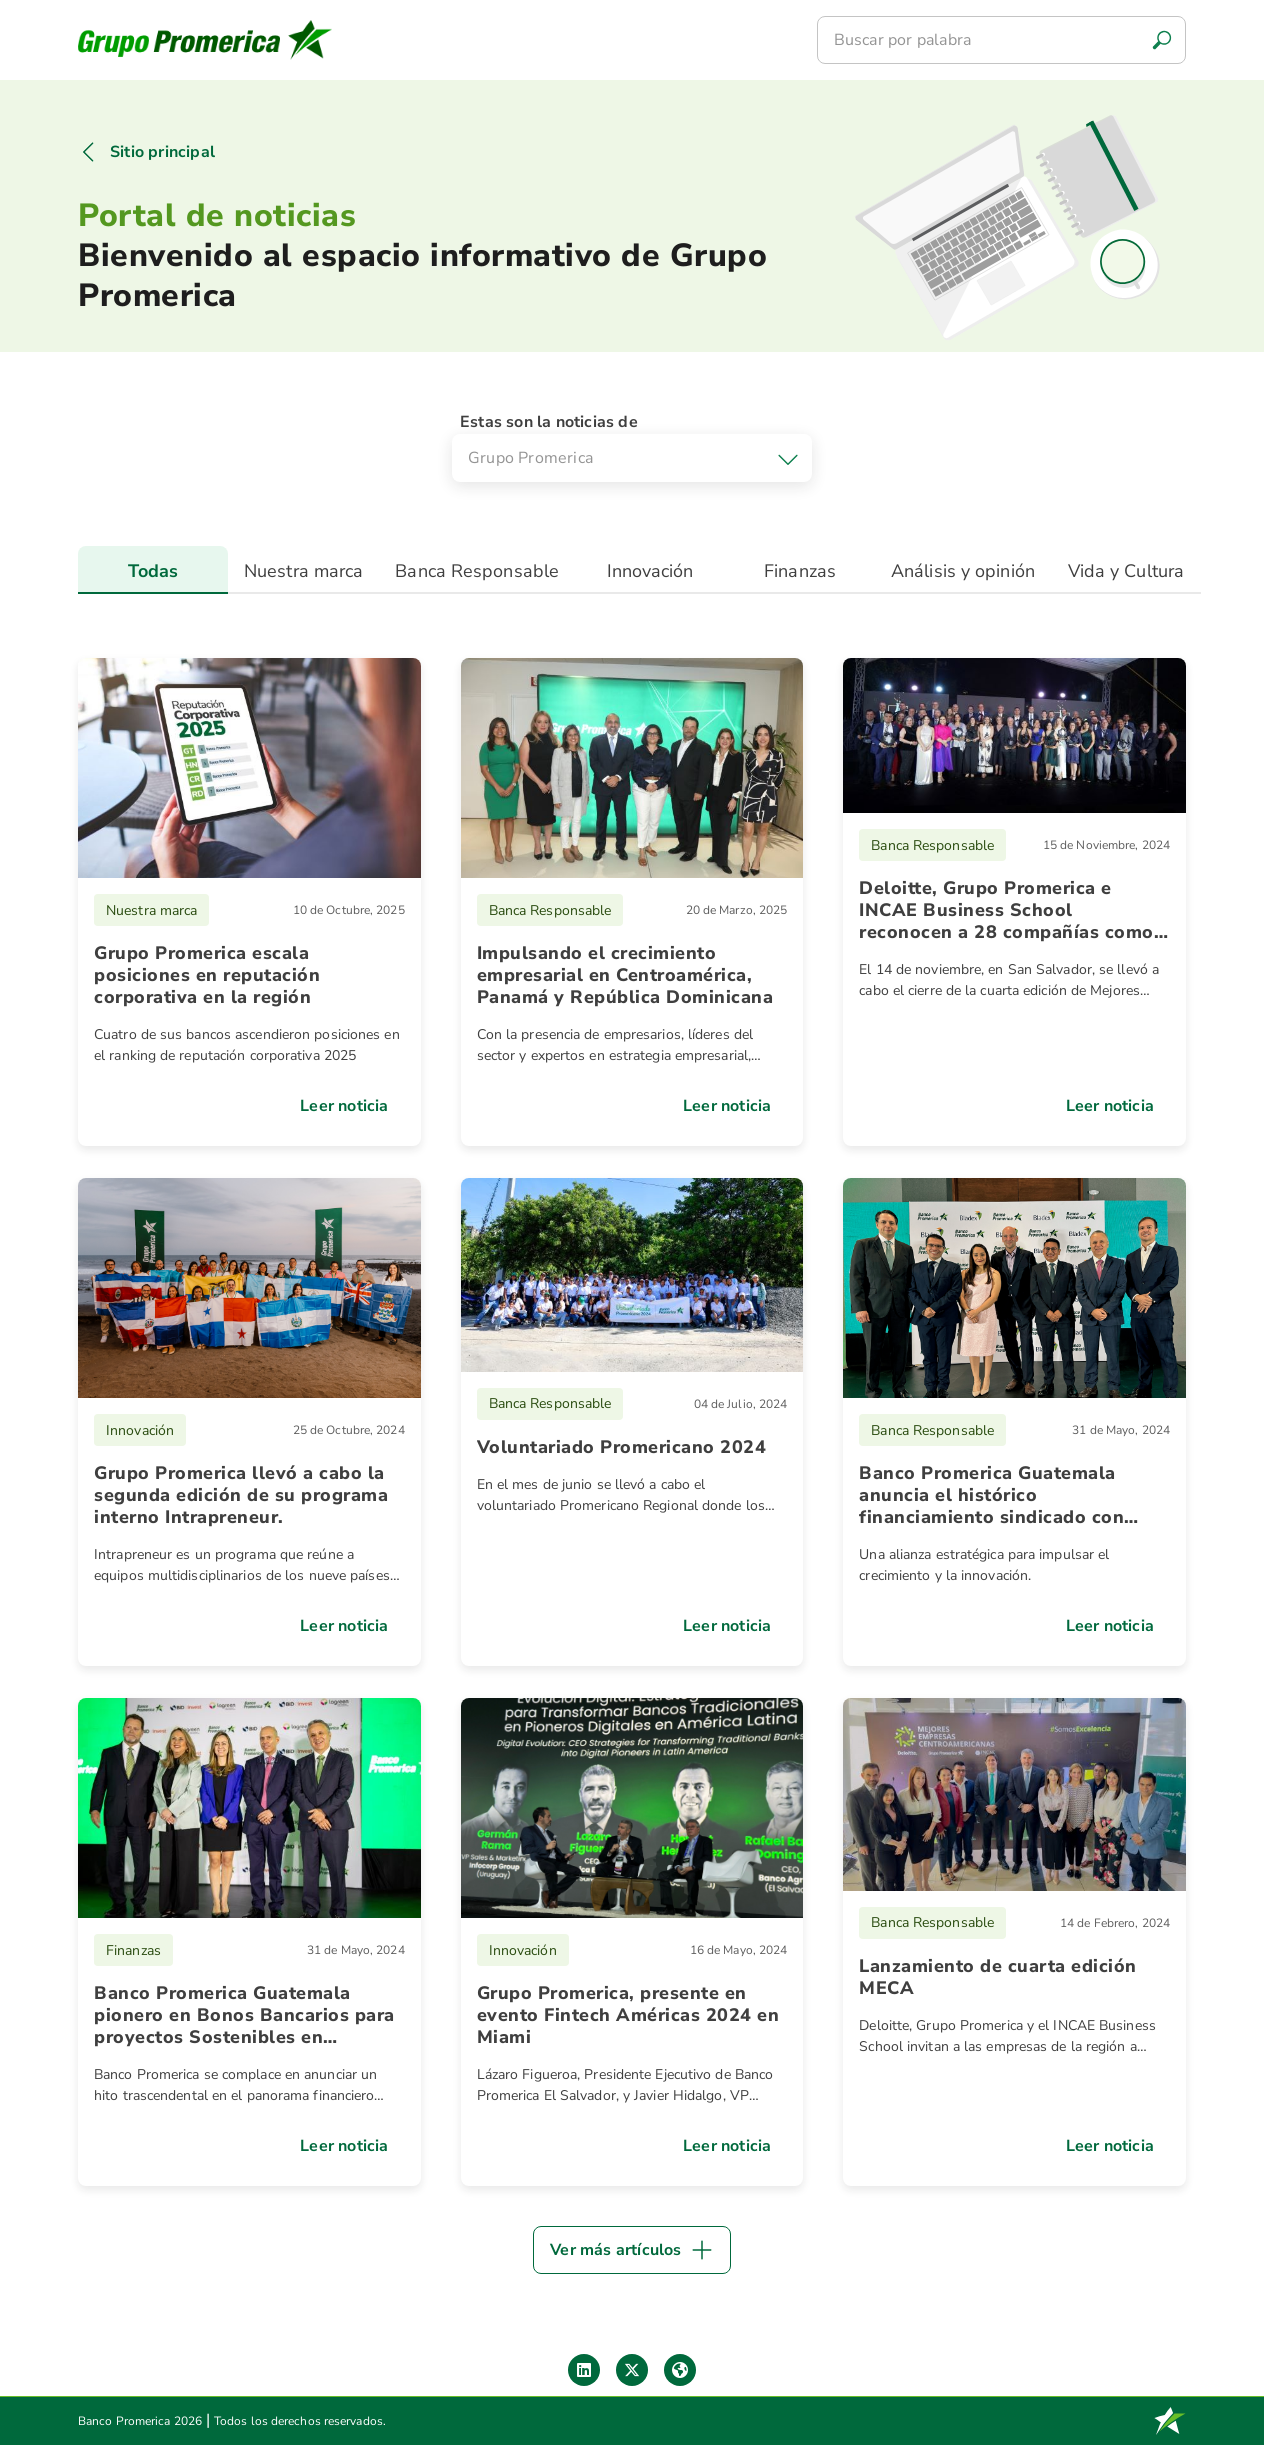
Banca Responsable (477, 571)
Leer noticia (344, 1106)
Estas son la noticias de (549, 422)
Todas (153, 571)
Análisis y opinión (963, 571)
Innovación (650, 571)
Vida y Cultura (1126, 571)
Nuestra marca (303, 571)
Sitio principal (162, 152)
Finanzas (800, 571)
